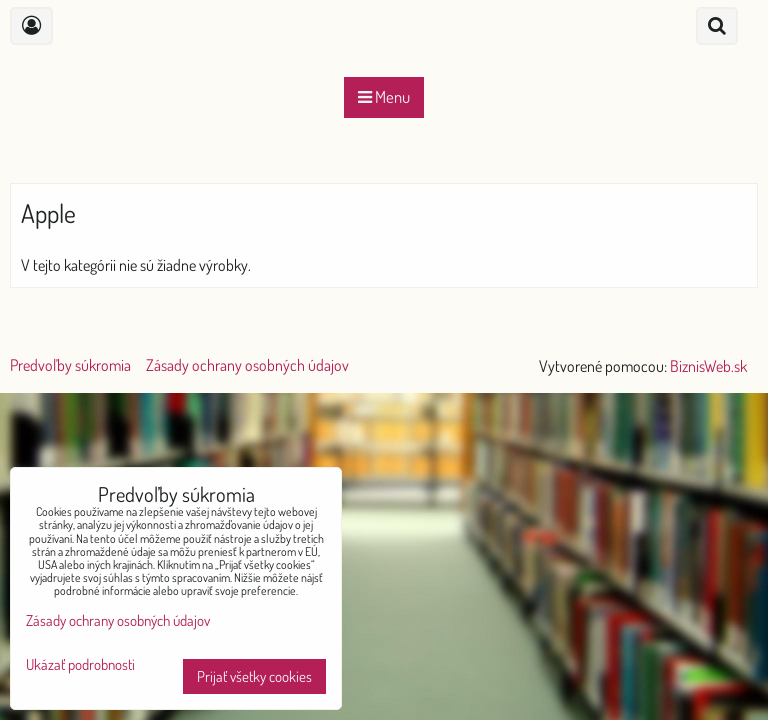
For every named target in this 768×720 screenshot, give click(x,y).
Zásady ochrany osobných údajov (247, 365)
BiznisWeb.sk (708, 366)
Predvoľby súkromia (70, 365)
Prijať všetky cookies (254, 676)
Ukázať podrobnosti (80, 665)
